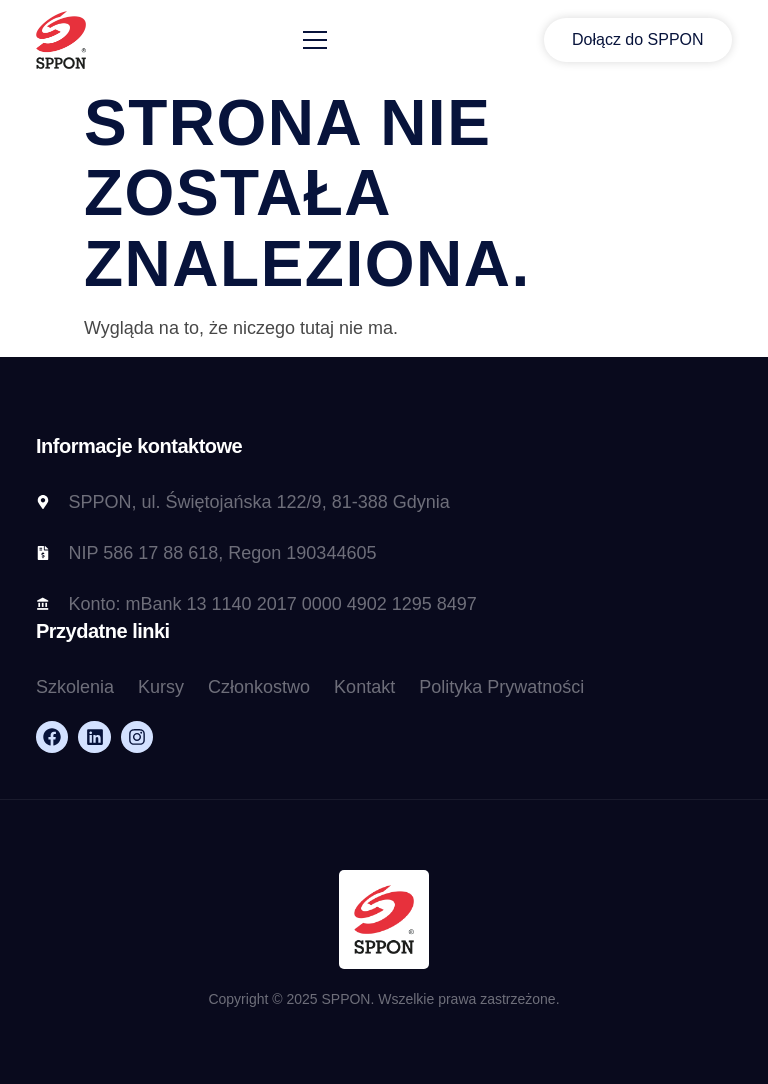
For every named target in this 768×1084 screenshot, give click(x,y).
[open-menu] (315, 40)
